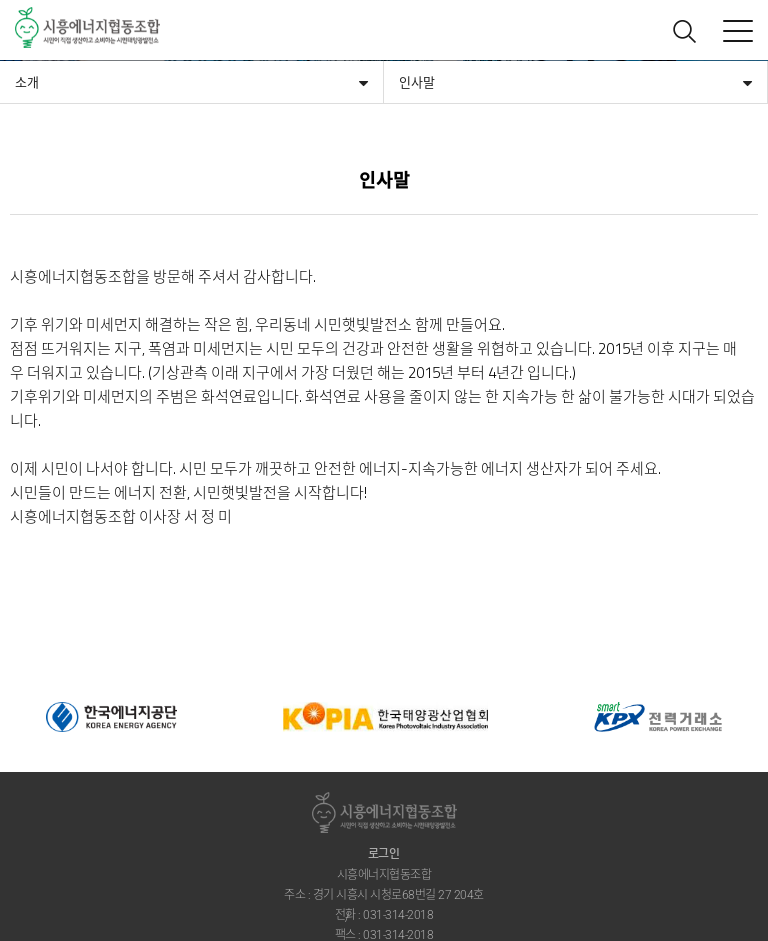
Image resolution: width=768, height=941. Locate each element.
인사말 (417, 82)
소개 (27, 82)
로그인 (384, 854)
